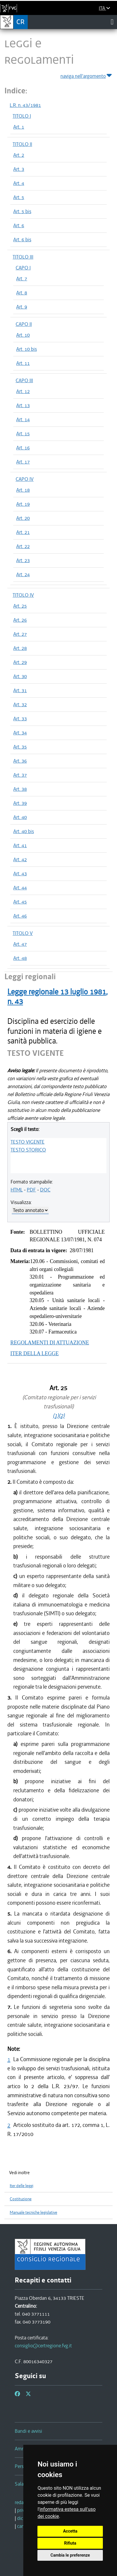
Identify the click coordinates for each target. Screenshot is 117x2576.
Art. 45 (20, 901)
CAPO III (24, 380)
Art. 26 (20, 620)
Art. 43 (20, 873)
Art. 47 (20, 944)
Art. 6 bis (22, 239)
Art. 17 (23, 461)
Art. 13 (23, 405)
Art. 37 (20, 775)
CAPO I (23, 267)
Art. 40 (20, 817)
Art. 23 (23, 560)
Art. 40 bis (23, 831)
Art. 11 (23, 363)
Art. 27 (20, 634)
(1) (56, 1415)
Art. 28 (20, 648)
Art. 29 (20, 662)
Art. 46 (20, 916)
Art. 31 (20, 690)
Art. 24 (23, 574)
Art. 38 (20, 789)
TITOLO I (22, 116)
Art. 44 (20, 887)
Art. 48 (20, 958)
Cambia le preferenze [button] (70, 2555)
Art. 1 (18, 127)
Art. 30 (20, 676)
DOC (45, 1189)
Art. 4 (18, 183)
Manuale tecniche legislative (33, 2212)
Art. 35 (20, 747)
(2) (62, 1415)
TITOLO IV (23, 595)
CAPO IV (25, 479)
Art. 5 (18, 197)
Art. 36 (20, 761)
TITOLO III (23, 257)
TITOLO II (22, 144)
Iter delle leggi (21, 2186)
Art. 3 (18, 169)
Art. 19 (23, 504)
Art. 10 (23, 335)
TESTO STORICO (28, 1150)
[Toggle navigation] (112, 21)
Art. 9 (21, 307)
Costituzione (21, 2199)
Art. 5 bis (22, 211)
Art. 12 (23, 391)
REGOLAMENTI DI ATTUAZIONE (49, 1343)
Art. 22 (23, 546)
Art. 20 (23, 518)
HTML (17, 1189)
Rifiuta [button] (70, 2543)
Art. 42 (20, 859)
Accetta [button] (70, 2531)
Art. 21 (23, 532)
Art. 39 (20, 803)
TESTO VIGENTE (28, 1142)
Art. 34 (20, 732)
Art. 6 (18, 225)
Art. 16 (23, 447)
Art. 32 (20, 704)
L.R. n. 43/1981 (25, 105)
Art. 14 (23, 419)
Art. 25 (20, 606)
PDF (31, 1189)
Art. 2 (18, 155)
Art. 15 (23, 433)
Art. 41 (20, 845)
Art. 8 (21, 292)
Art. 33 (20, 718)
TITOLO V (23, 933)
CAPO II (24, 324)
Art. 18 (23, 490)
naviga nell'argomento (86, 75)
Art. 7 (21, 278)
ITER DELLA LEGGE (34, 1353)
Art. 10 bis (26, 349)
